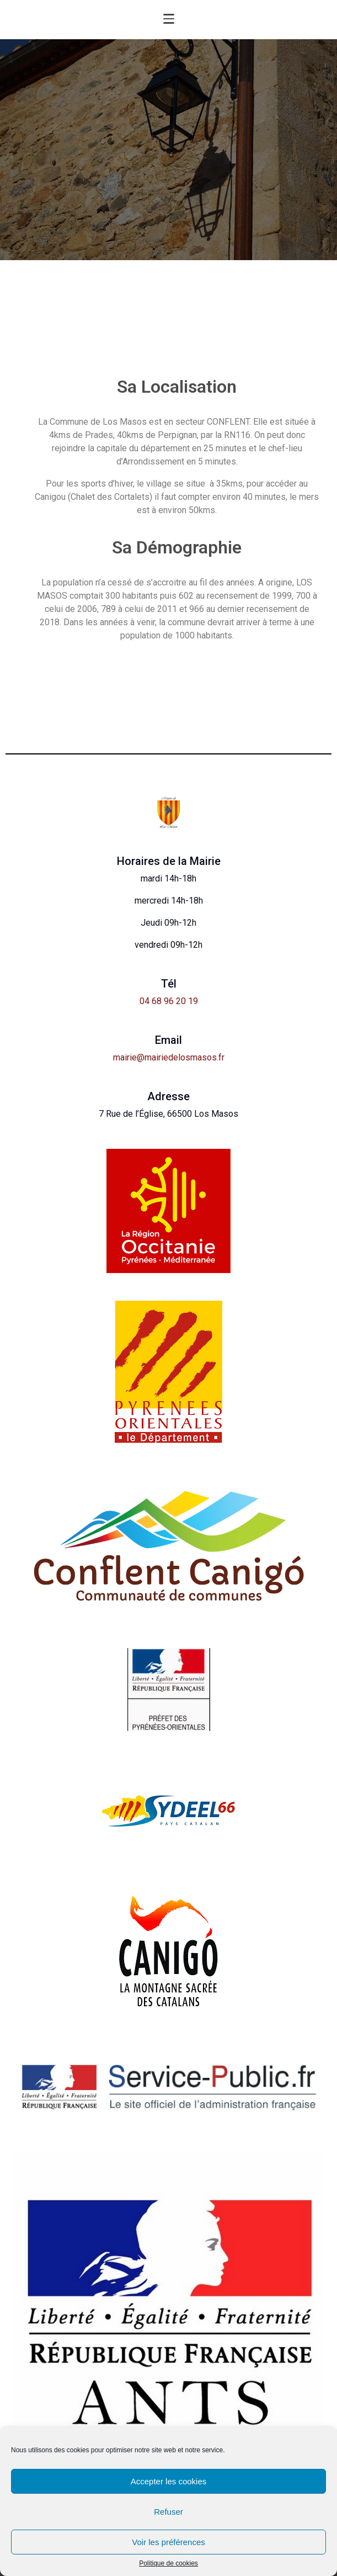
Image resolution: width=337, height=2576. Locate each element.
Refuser (168, 2511)
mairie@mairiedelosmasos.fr (168, 1057)
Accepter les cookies (169, 2481)
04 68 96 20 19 (169, 1001)
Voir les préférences (168, 2542)
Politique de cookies (168, 2563)
